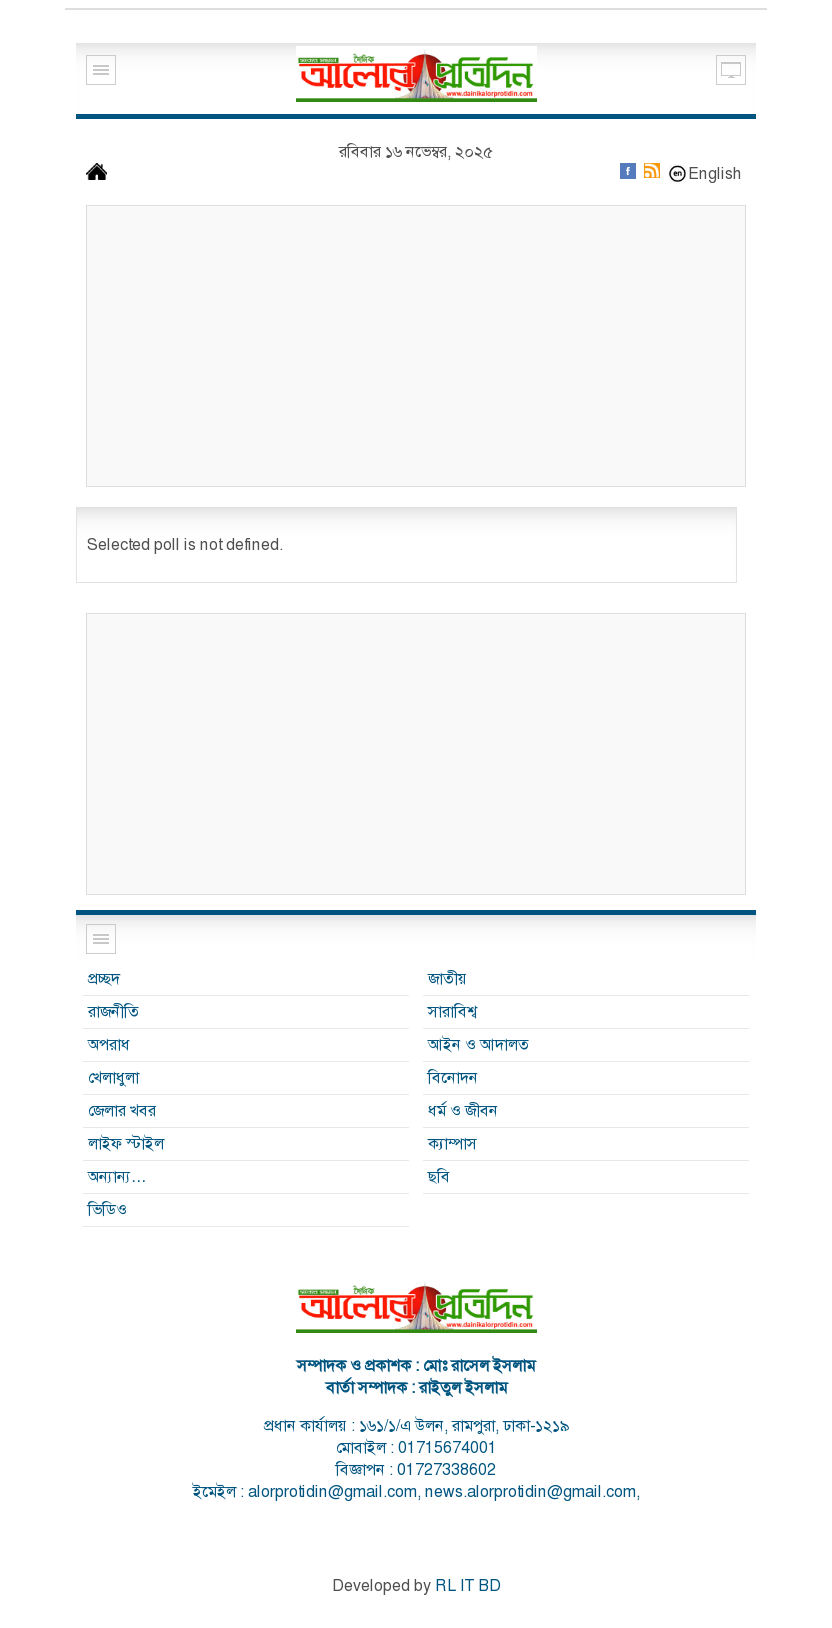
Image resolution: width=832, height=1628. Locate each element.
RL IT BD (468, 1585)
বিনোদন (453, 1077)
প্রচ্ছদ (104, 978)
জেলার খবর (122, 1110)
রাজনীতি (113, 1011)
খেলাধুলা (113, 1077)
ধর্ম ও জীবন (463, 1110)
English (715, 173)
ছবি (439, 1176)
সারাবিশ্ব (452, 1011)
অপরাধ (109, 1044)
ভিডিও (107, 1209)
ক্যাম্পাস (452, 1143)
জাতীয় (447, 978)
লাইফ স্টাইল (126, 1143)
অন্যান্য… (117, 1176)
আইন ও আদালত (478, 1044)
